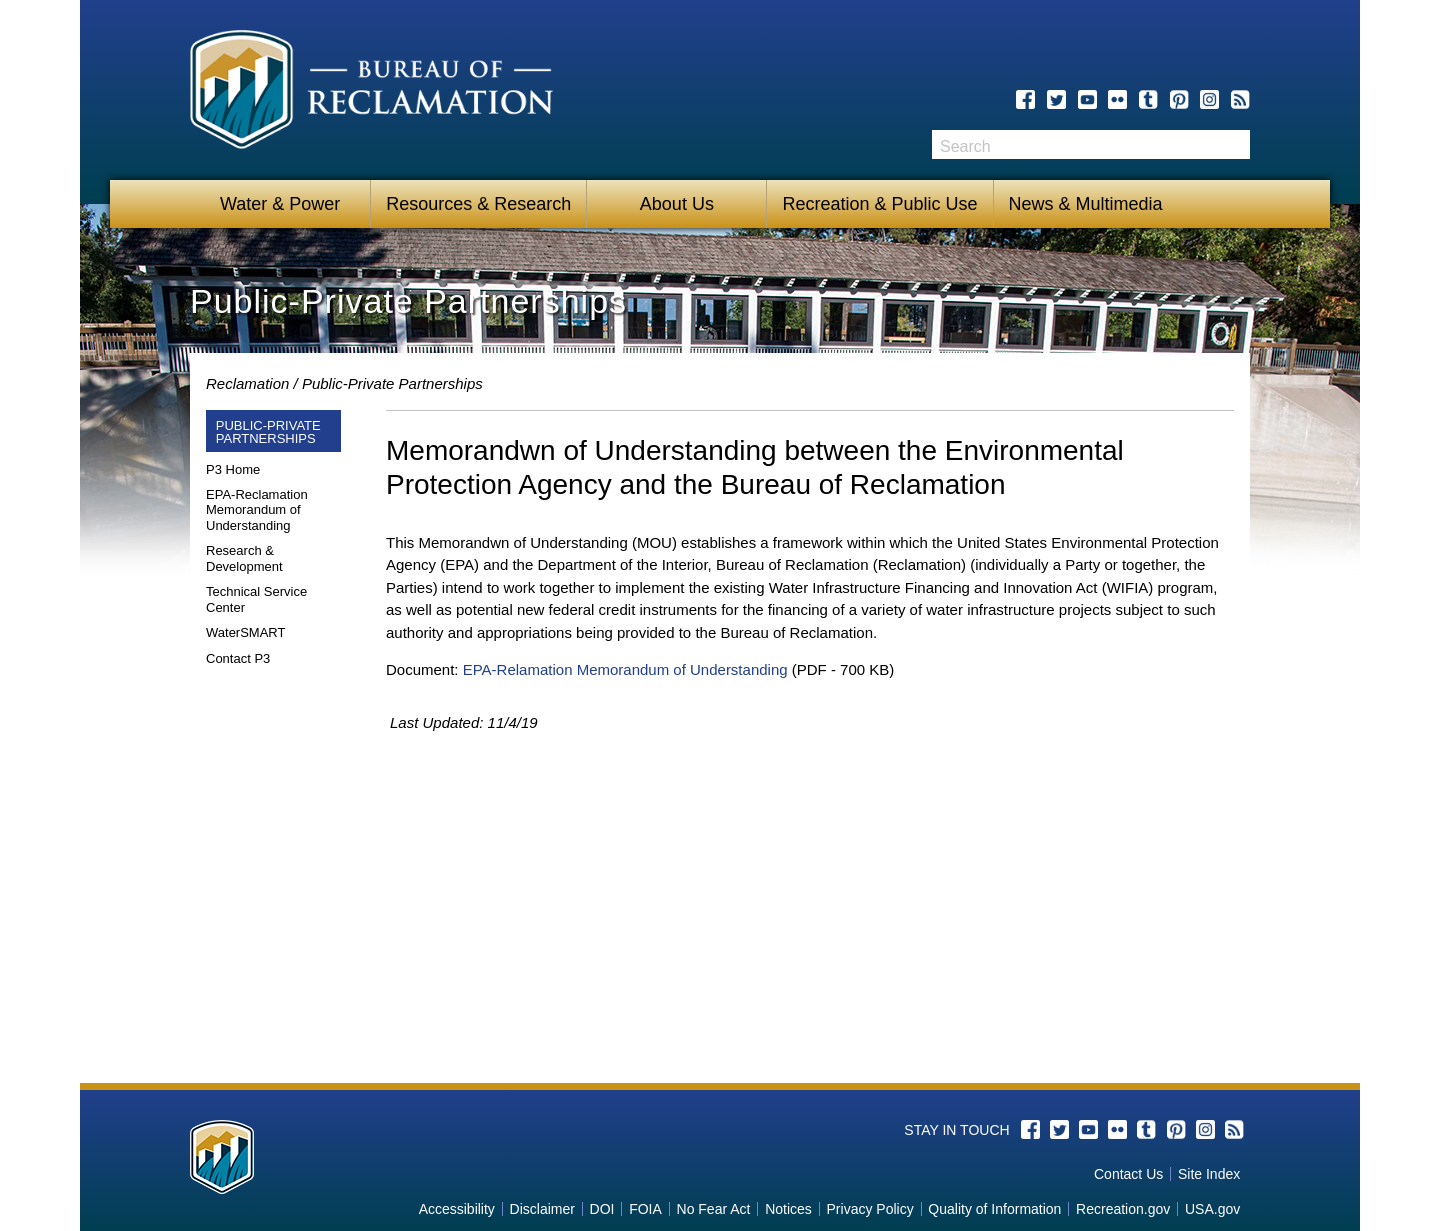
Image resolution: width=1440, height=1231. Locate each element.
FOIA (645, 1209)
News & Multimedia (1086, 204)
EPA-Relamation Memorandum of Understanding (625, 669)
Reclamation (247, 383)
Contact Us (1128, 1174)
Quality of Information (994, 1209)
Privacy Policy (870, 1209)
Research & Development (244, 558)
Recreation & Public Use (879, 204)
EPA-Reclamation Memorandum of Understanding (257, 510)
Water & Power (280, 204)
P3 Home (233, 469)
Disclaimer (542, 1209)
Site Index (1209, 1174)
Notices (788, 1209)
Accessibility (457, 1209)
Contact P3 (238, 658)
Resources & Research (478, 204)
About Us (677, 204)
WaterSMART (245, 632)
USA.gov (1212, 1209)
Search (1235, 144)
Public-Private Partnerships (392, 383)
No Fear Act (714, 1209)
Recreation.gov (1123, 1209)
